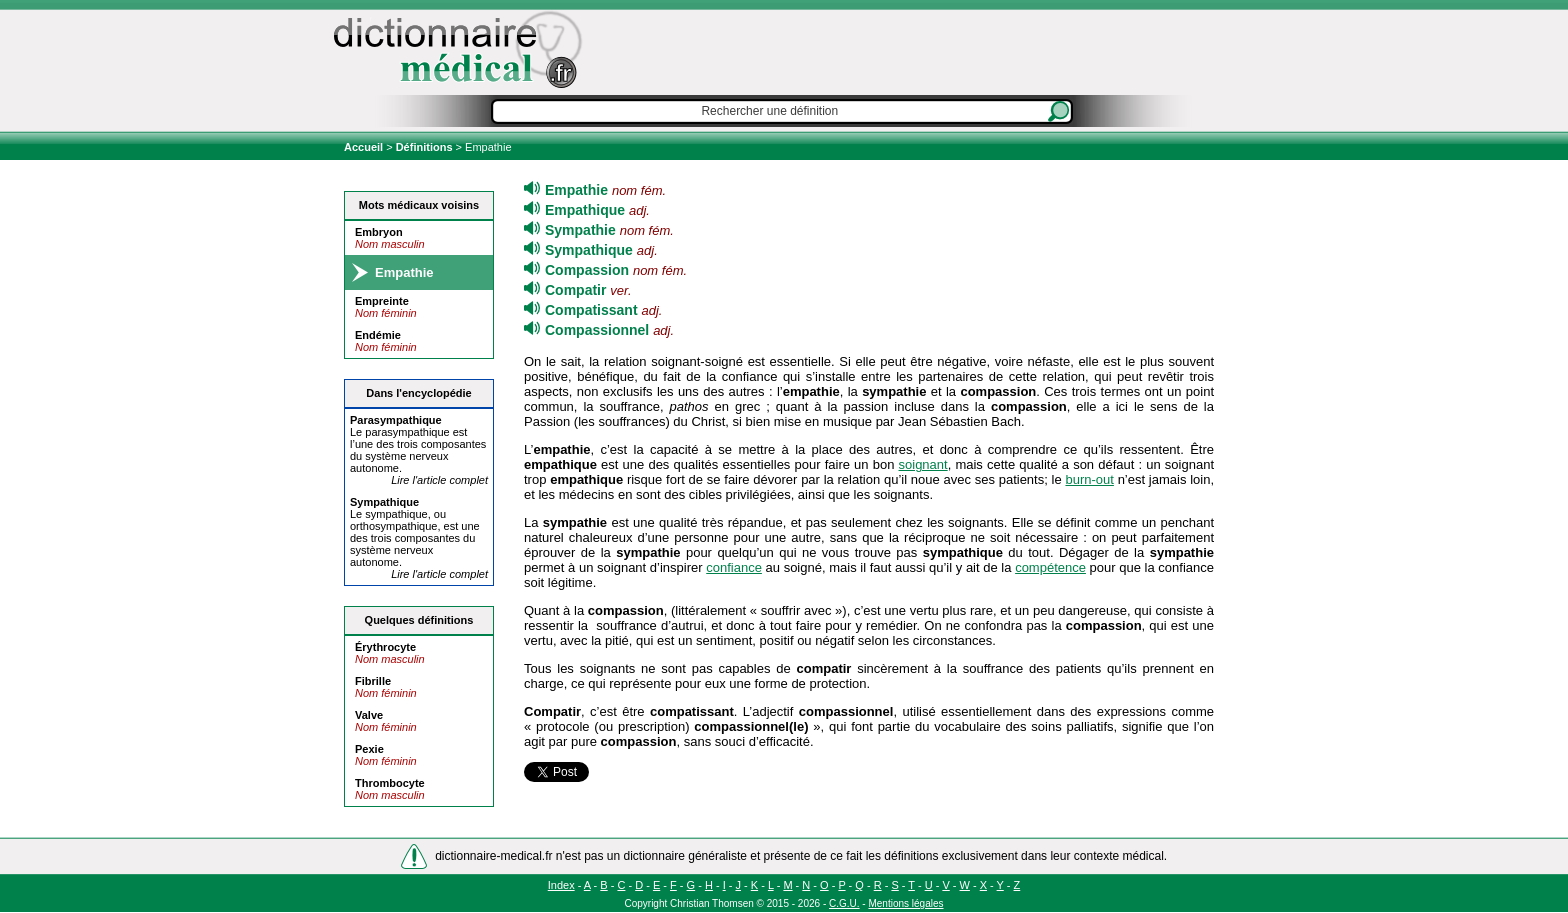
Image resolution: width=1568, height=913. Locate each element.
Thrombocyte (390, 783)
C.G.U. (844, 903)
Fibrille (373, 681)
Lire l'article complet (439, 480)
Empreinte (382, 301)
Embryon (379, 232)
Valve (369, 715)
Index (561, 885)
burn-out (1089, 479)
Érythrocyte (385, 647)
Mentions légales (905, 903)
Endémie (378, 335)
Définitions (424, 147)
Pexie (369, 749)
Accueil (365, 147)
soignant (923, 464)
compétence (1050, 567)
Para (396, 420)
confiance (734, 567)
